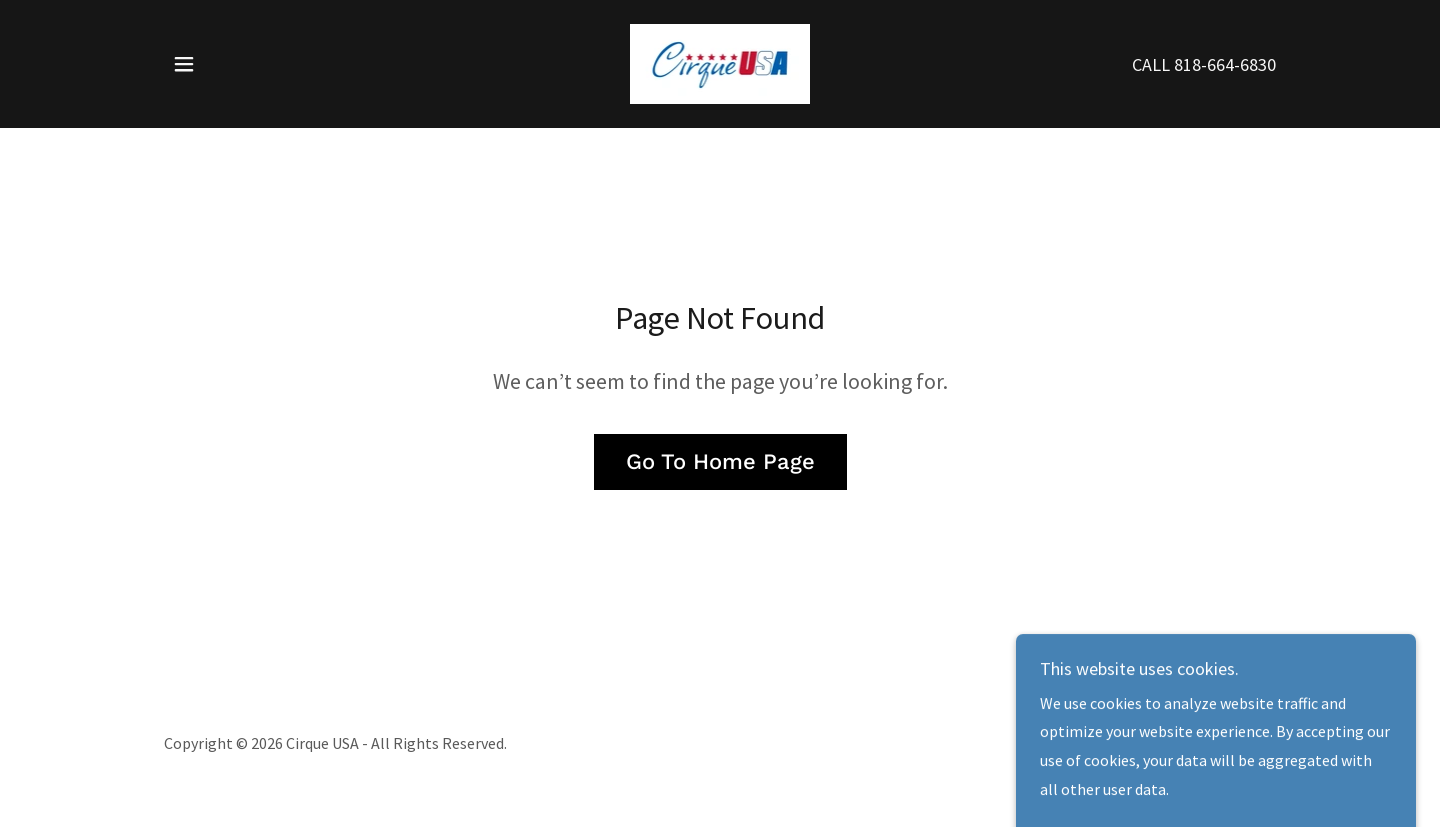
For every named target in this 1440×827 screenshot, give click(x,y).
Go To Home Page (720, 461)
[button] (184, 64)
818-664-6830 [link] (1225, 64)
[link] (719, 62)
